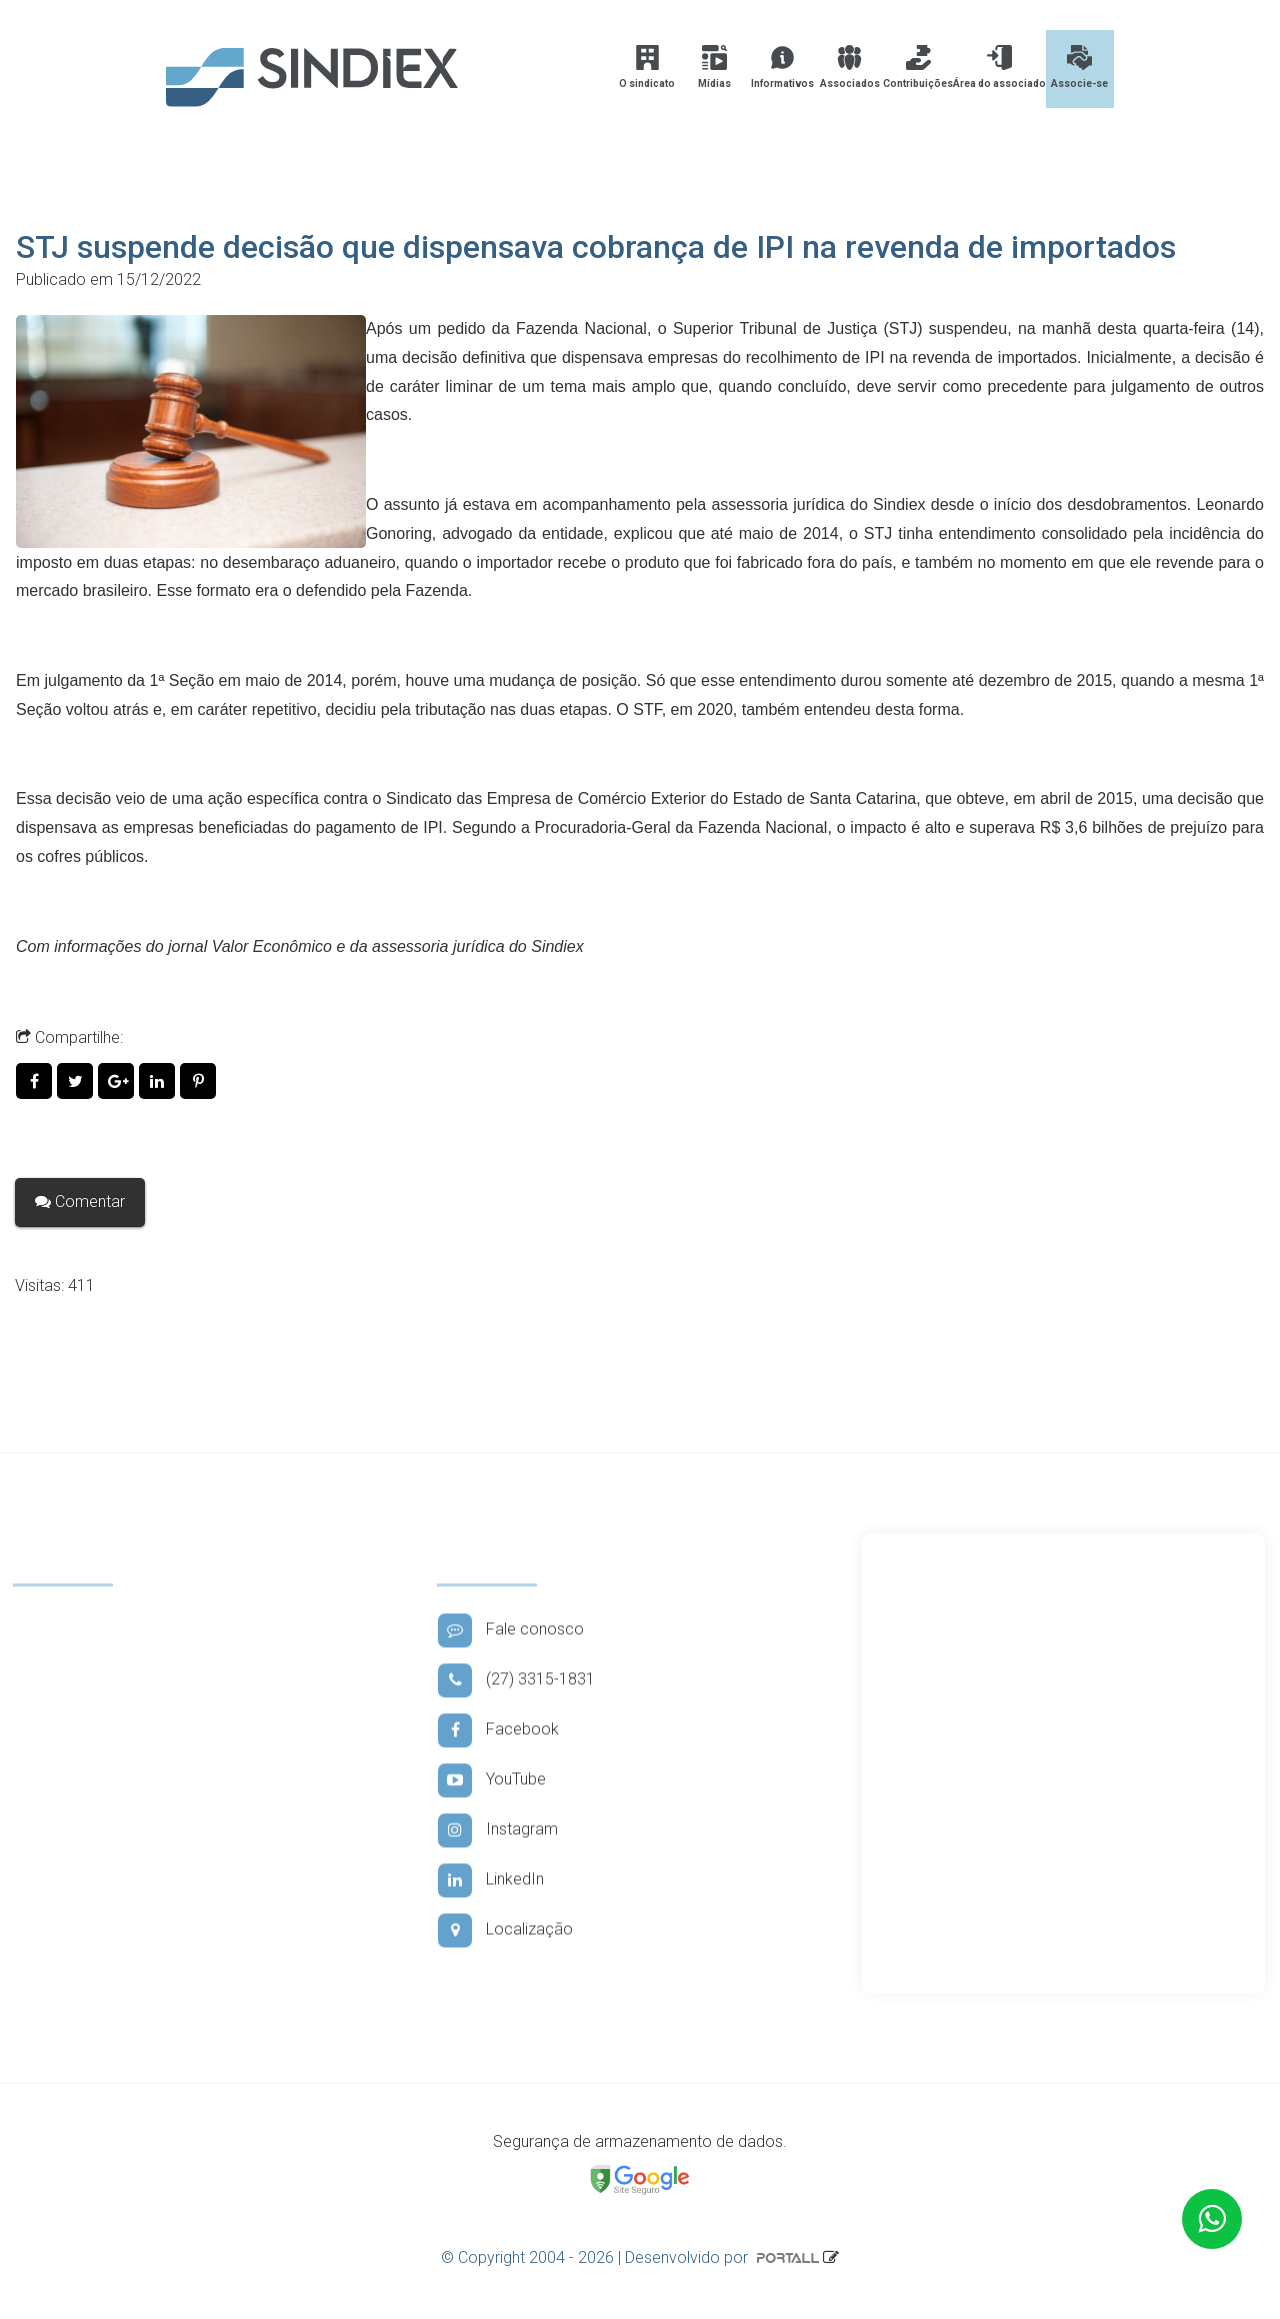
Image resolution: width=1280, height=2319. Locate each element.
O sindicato (647, 67)
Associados (850, 67)
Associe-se (1079, 67)
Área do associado (999, 67)
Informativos (782, 67)
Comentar (80, 1201)
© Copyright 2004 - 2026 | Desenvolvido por (632, 2257)
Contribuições (918, 67)
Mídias (714, 67)
